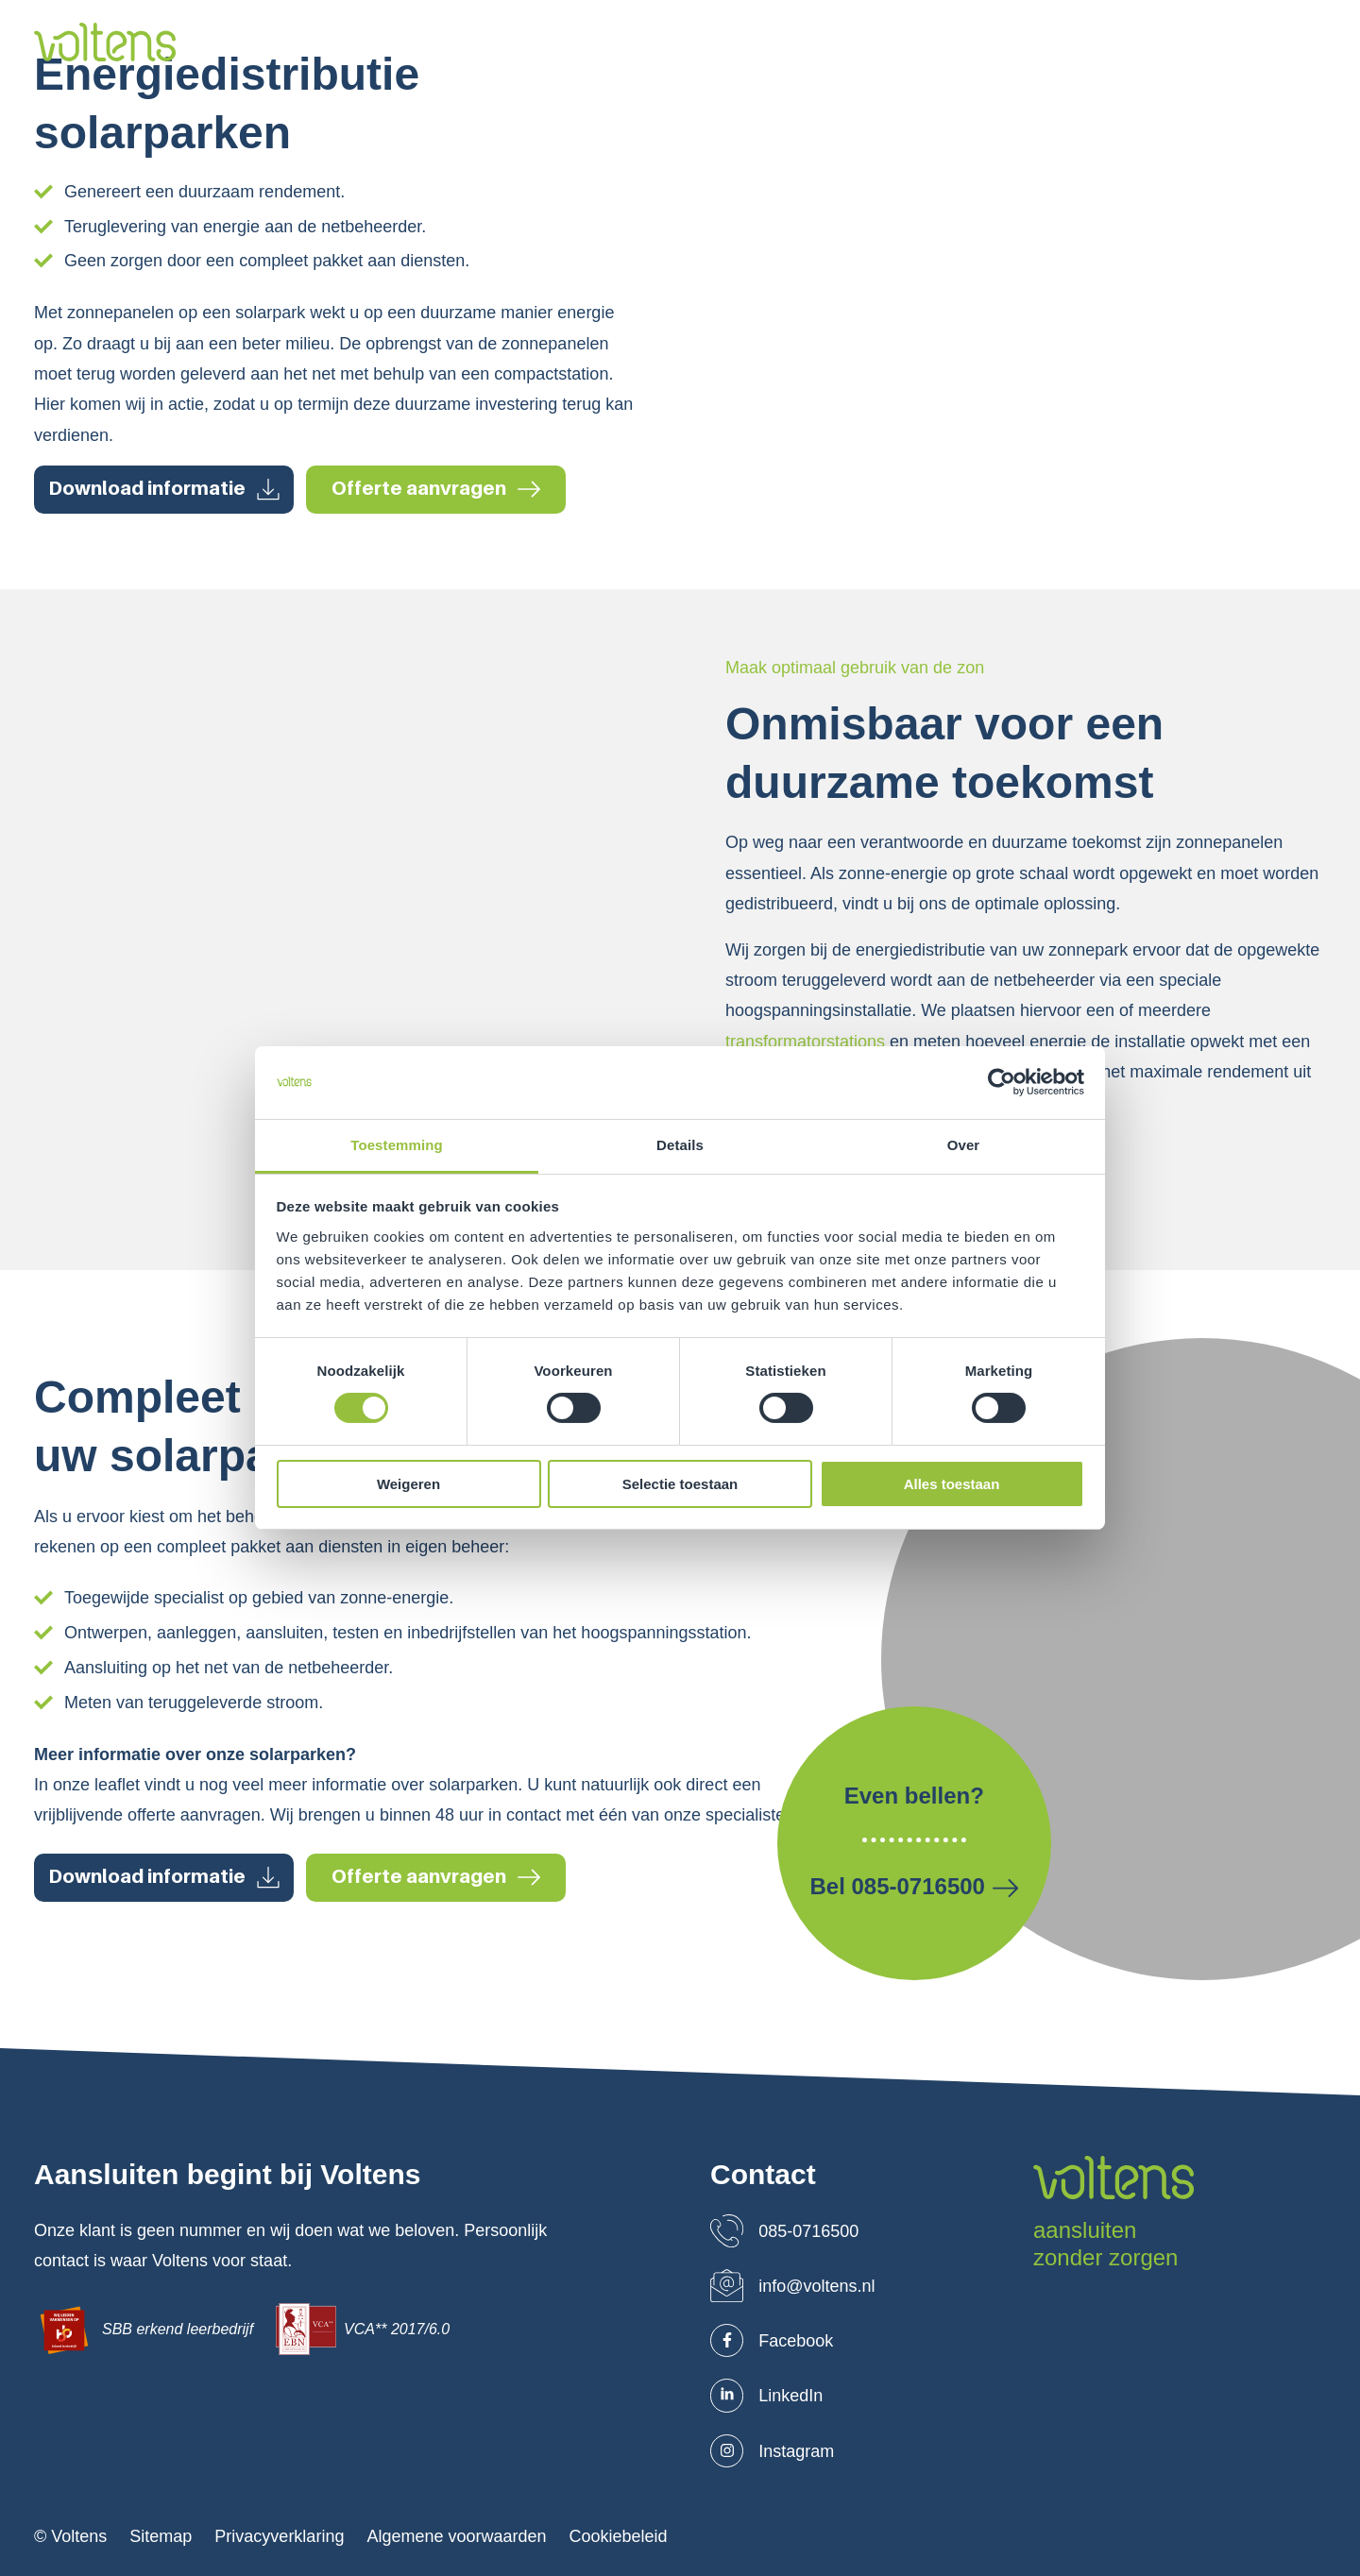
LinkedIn (766, 2396)
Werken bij (907, 43)
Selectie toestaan (680, 1484)
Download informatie (164, 488)
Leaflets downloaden (1221, 43)
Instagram (772, 2451)
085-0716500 (784, 2231)
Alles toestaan (952, 1484)
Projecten (801, 43)
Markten (704, 43)
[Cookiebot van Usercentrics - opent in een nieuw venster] (1001, 1082)
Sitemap (160, 2537)
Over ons (491, 43)
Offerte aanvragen (436, 488)
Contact (1071, 43)
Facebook (771, 2341)
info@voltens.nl (793, 2286)
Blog (995, 43)
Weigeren (408, 1484)
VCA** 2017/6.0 (363, 2329)
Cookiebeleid (619, 2537)
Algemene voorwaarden (456, 2537)
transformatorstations (805, 1041)
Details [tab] (680, 1145)
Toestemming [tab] (396, 1145)
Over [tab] (963, 1145)
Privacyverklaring (279, 2537)
